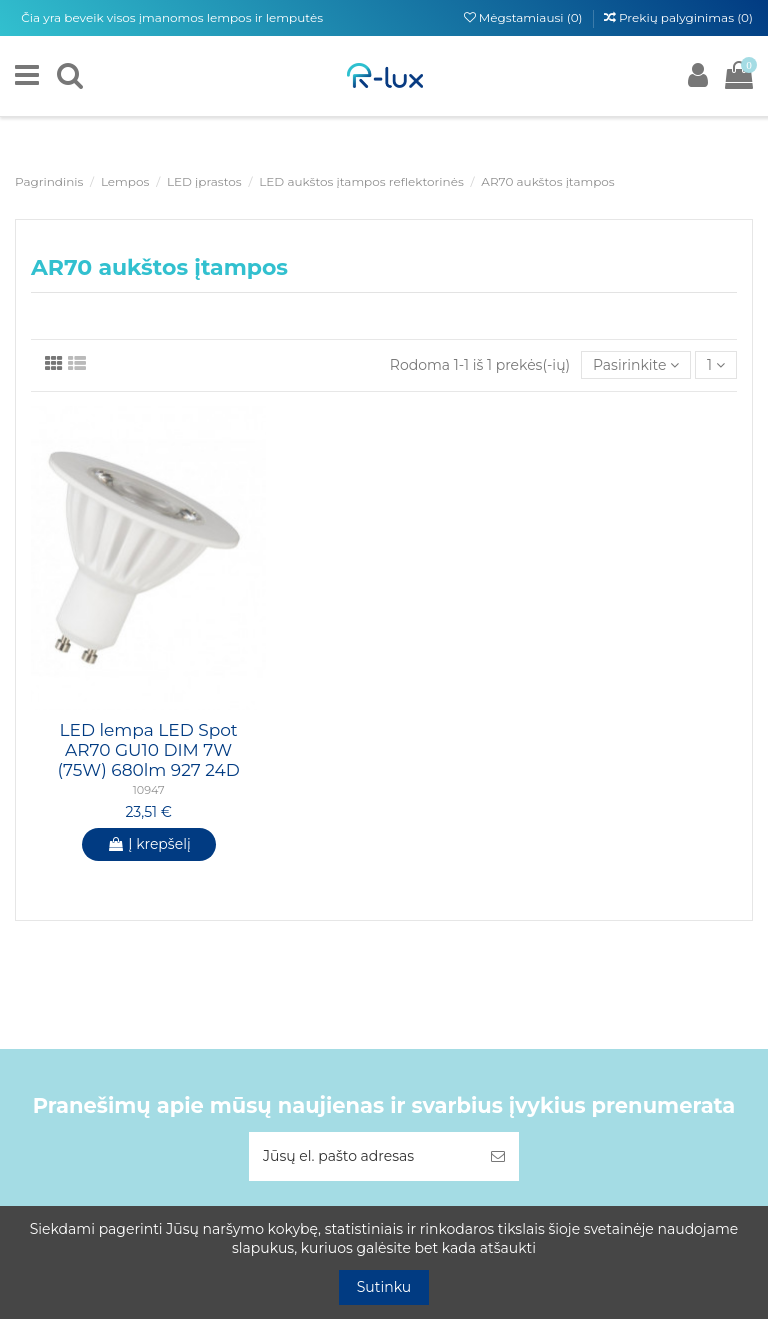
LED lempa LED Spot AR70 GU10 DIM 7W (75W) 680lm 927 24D (148, 750)
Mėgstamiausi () (525, 17)
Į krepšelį (149, 844)
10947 (149, 790)
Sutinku (384, 1287)
